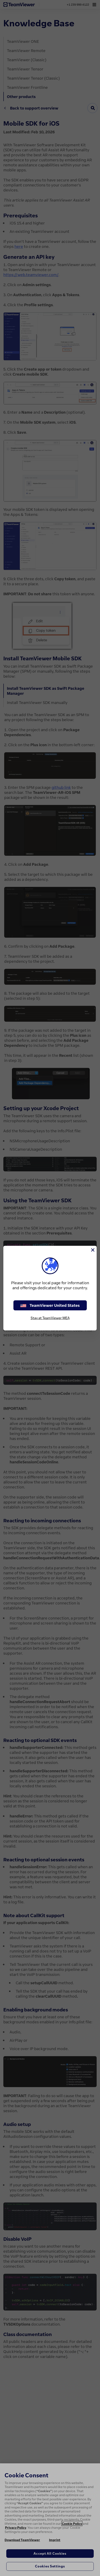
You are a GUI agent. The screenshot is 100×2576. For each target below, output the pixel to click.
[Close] (92, 1250)
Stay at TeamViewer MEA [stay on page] (50, 1318)
